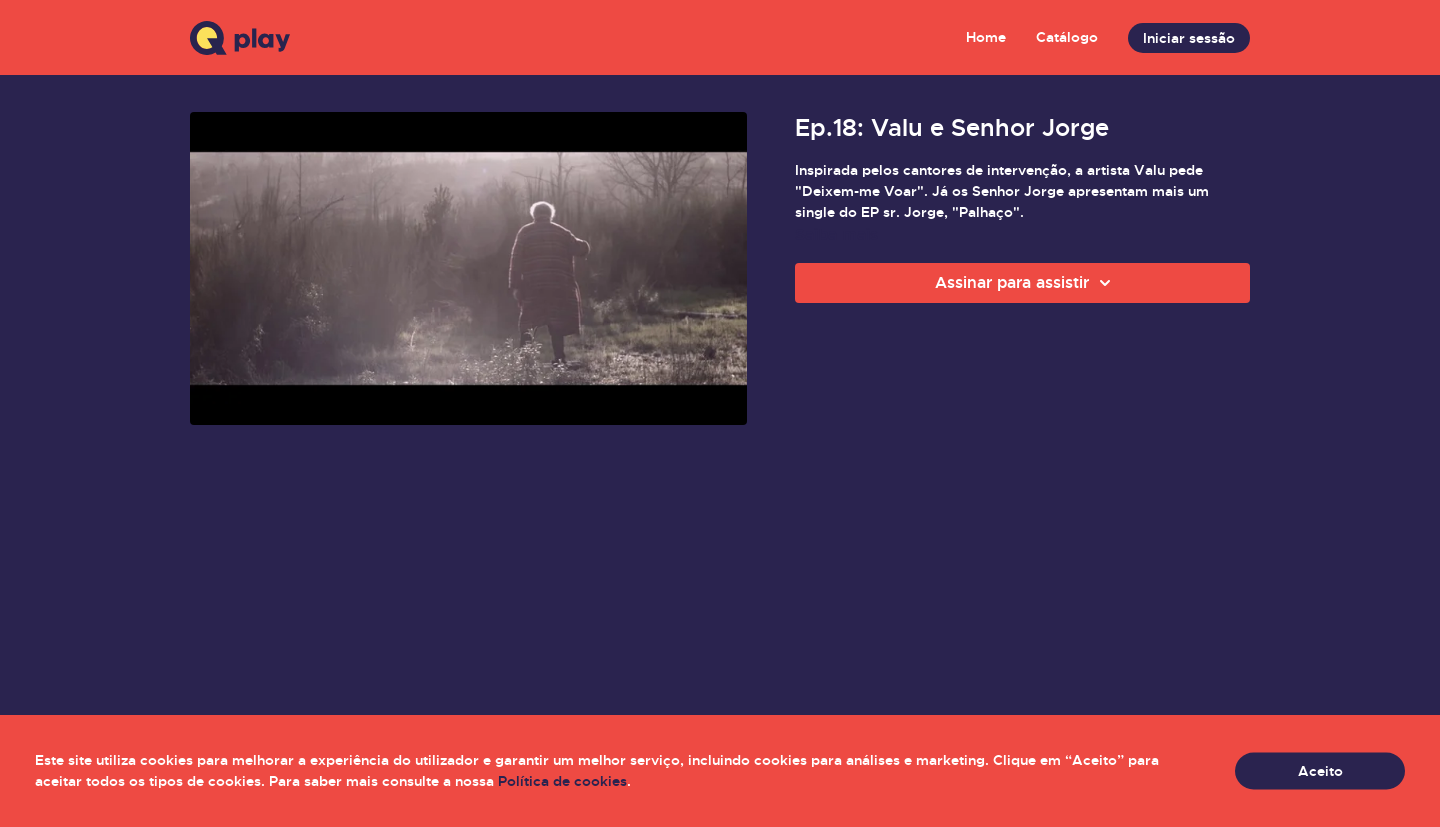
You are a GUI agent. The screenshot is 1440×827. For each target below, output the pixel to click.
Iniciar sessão (1189, 38)
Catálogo (1067, 37)
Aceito (1320, 771)
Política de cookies (562, 781)
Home (986, 37)
